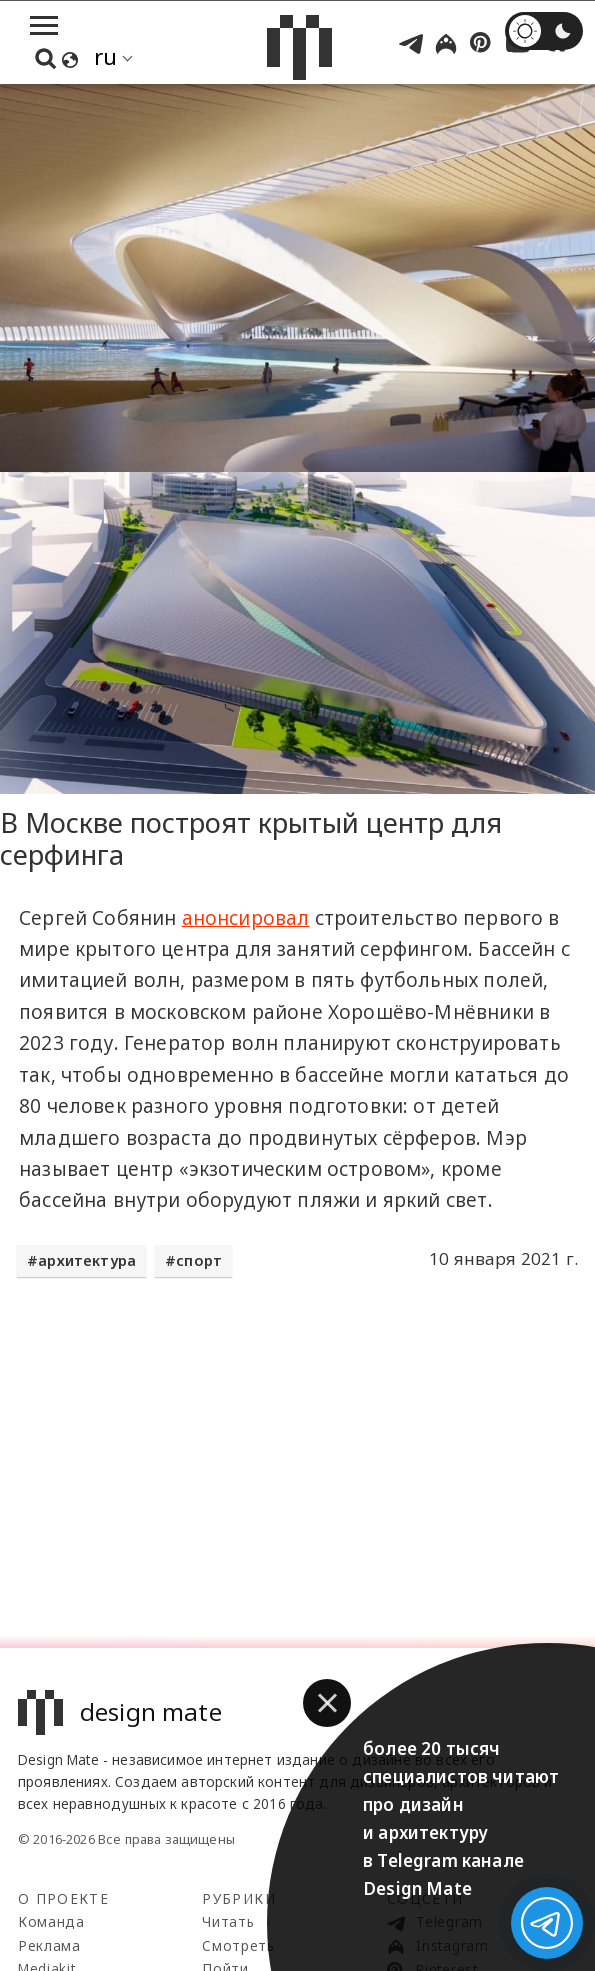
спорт (199, 1260)
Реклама (49, 1945)
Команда (51, 1921)
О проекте (63, 1898)
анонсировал (246, 918)
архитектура (87, 1260)
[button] (327, 1703)
